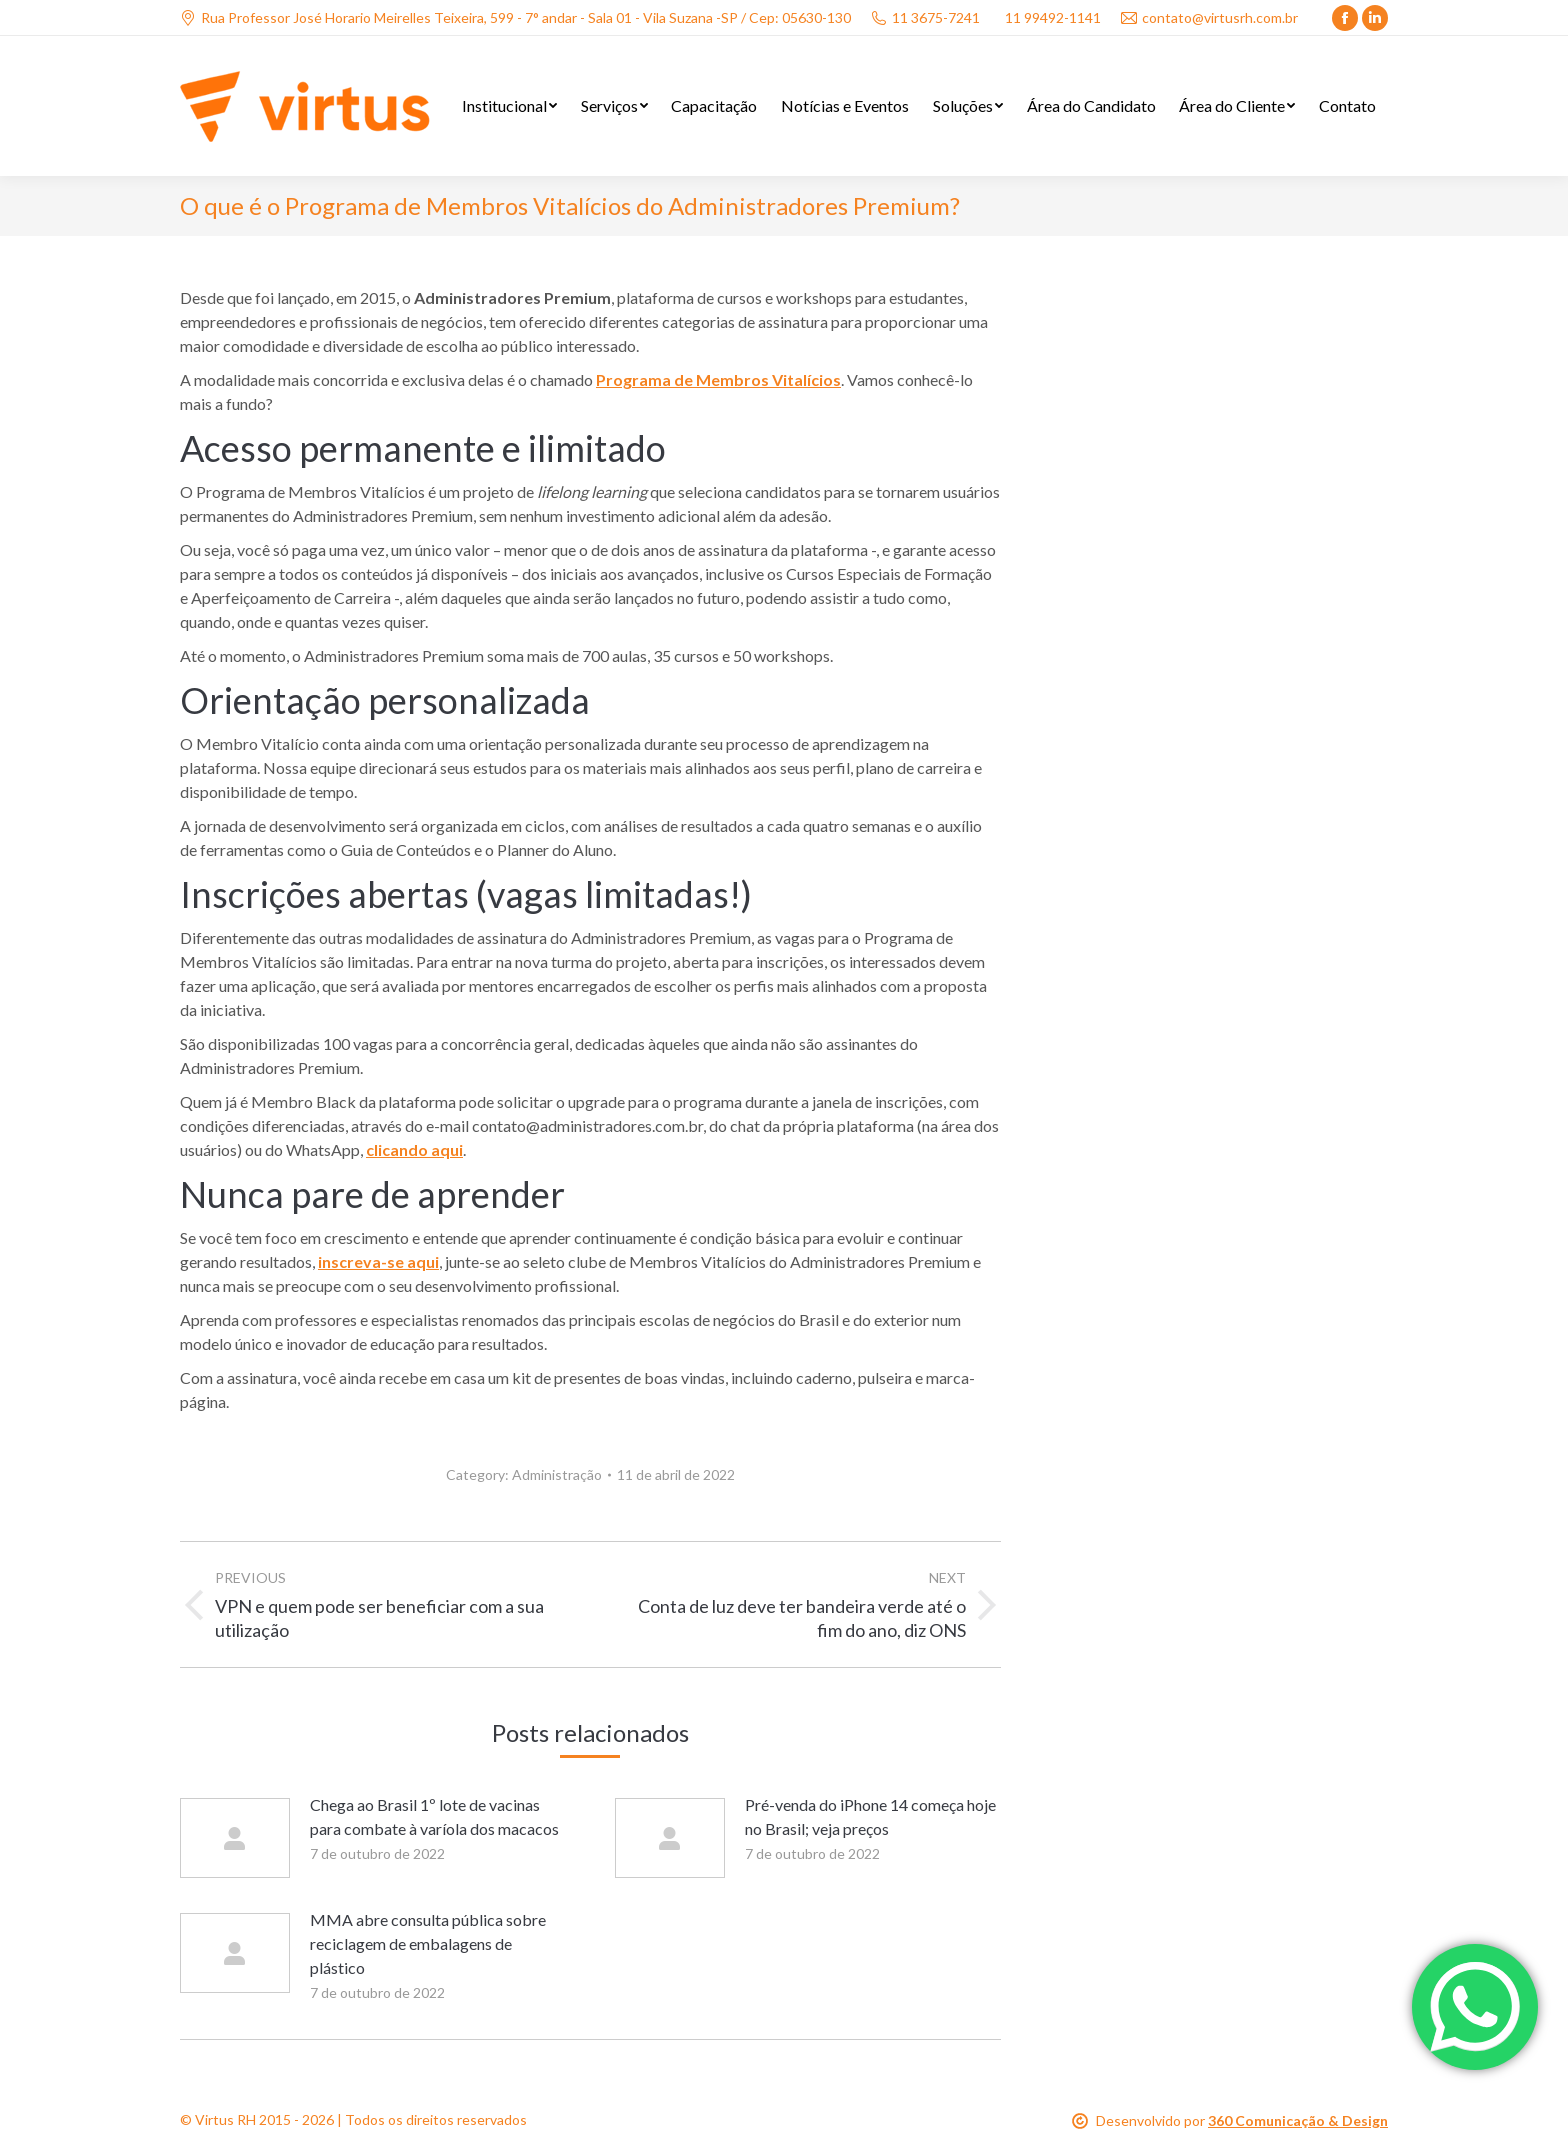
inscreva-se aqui (378, 1261)
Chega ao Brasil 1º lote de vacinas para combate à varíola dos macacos (434, 1816)
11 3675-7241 (925, 17)
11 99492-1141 (1053, 17)
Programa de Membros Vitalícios (718, 379)
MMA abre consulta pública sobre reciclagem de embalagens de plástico (428, 1943)
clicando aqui (414, 1149)
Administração (557, 1474)
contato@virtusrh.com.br (1209, 17)
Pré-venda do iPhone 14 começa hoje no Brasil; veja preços (870, 1816)
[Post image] (235, 1838)
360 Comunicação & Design (1298, 2120)
